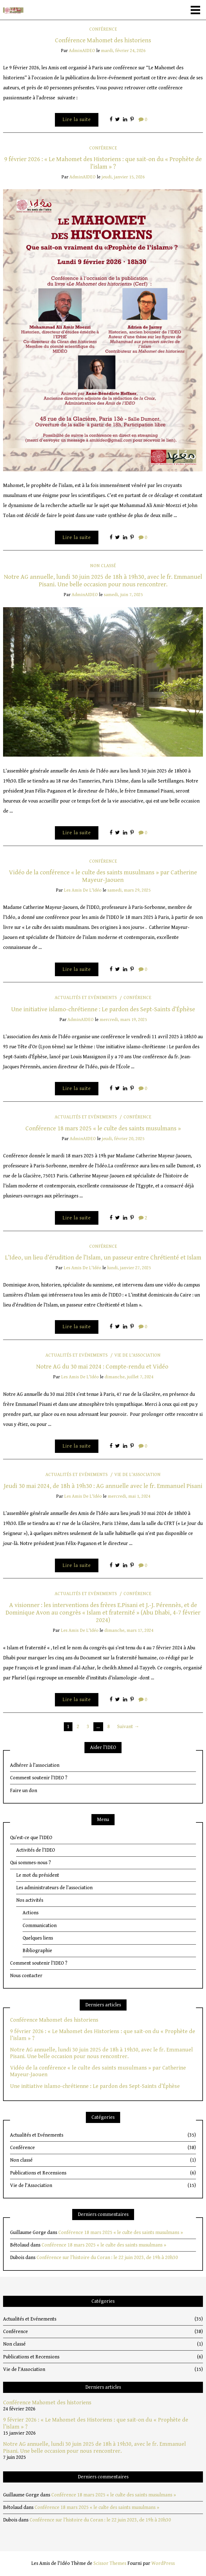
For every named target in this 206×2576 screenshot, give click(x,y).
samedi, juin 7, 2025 (123, 594)
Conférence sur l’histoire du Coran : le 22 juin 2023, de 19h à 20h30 (107, 2257)
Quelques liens (38, 1938)
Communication (40, 1925)
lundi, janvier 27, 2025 (129, 1268)
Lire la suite (76, 119)
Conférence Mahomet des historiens (103, 40)
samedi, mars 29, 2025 (129, 890)
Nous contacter (26, 1976)
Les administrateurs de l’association (54, 1888)
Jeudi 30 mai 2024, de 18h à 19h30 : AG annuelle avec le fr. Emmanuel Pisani (103, 1486)
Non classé (103, 566)
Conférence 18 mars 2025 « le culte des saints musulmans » (103, 1128)
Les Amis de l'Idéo (82, 890)
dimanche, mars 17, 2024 (128, 1630)
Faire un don (23, 1790)
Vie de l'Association (137, 1355)
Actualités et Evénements (86, 997)
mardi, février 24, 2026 (123, 50)
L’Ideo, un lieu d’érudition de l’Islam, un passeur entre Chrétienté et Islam (103, 1257)
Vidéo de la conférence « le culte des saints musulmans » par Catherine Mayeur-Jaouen (103, 876)
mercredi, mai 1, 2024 (129, 1496)
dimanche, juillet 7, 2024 (129, 1377)
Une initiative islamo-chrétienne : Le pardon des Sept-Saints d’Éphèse (103, 1009)
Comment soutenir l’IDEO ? (38, 1778)
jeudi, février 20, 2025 (123, 1138)
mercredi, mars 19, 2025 (123, 1019)
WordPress (163, 2563)
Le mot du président (37, 1875)
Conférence (103, 29)
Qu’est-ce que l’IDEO (31, 1838)
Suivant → (128, 1726)
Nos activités (29, 1900)
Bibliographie (37, 1950)
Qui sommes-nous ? (30, 1863)
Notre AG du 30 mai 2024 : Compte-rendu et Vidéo (103, 1366)
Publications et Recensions (103, 2173)
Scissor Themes (109, 2563)
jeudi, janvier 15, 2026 (123, 177)
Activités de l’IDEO (35, 1850)
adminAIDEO (82, 50)
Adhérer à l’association (34, 1765)
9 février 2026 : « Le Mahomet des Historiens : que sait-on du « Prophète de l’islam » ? (103, 163)
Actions (30, 1913)
